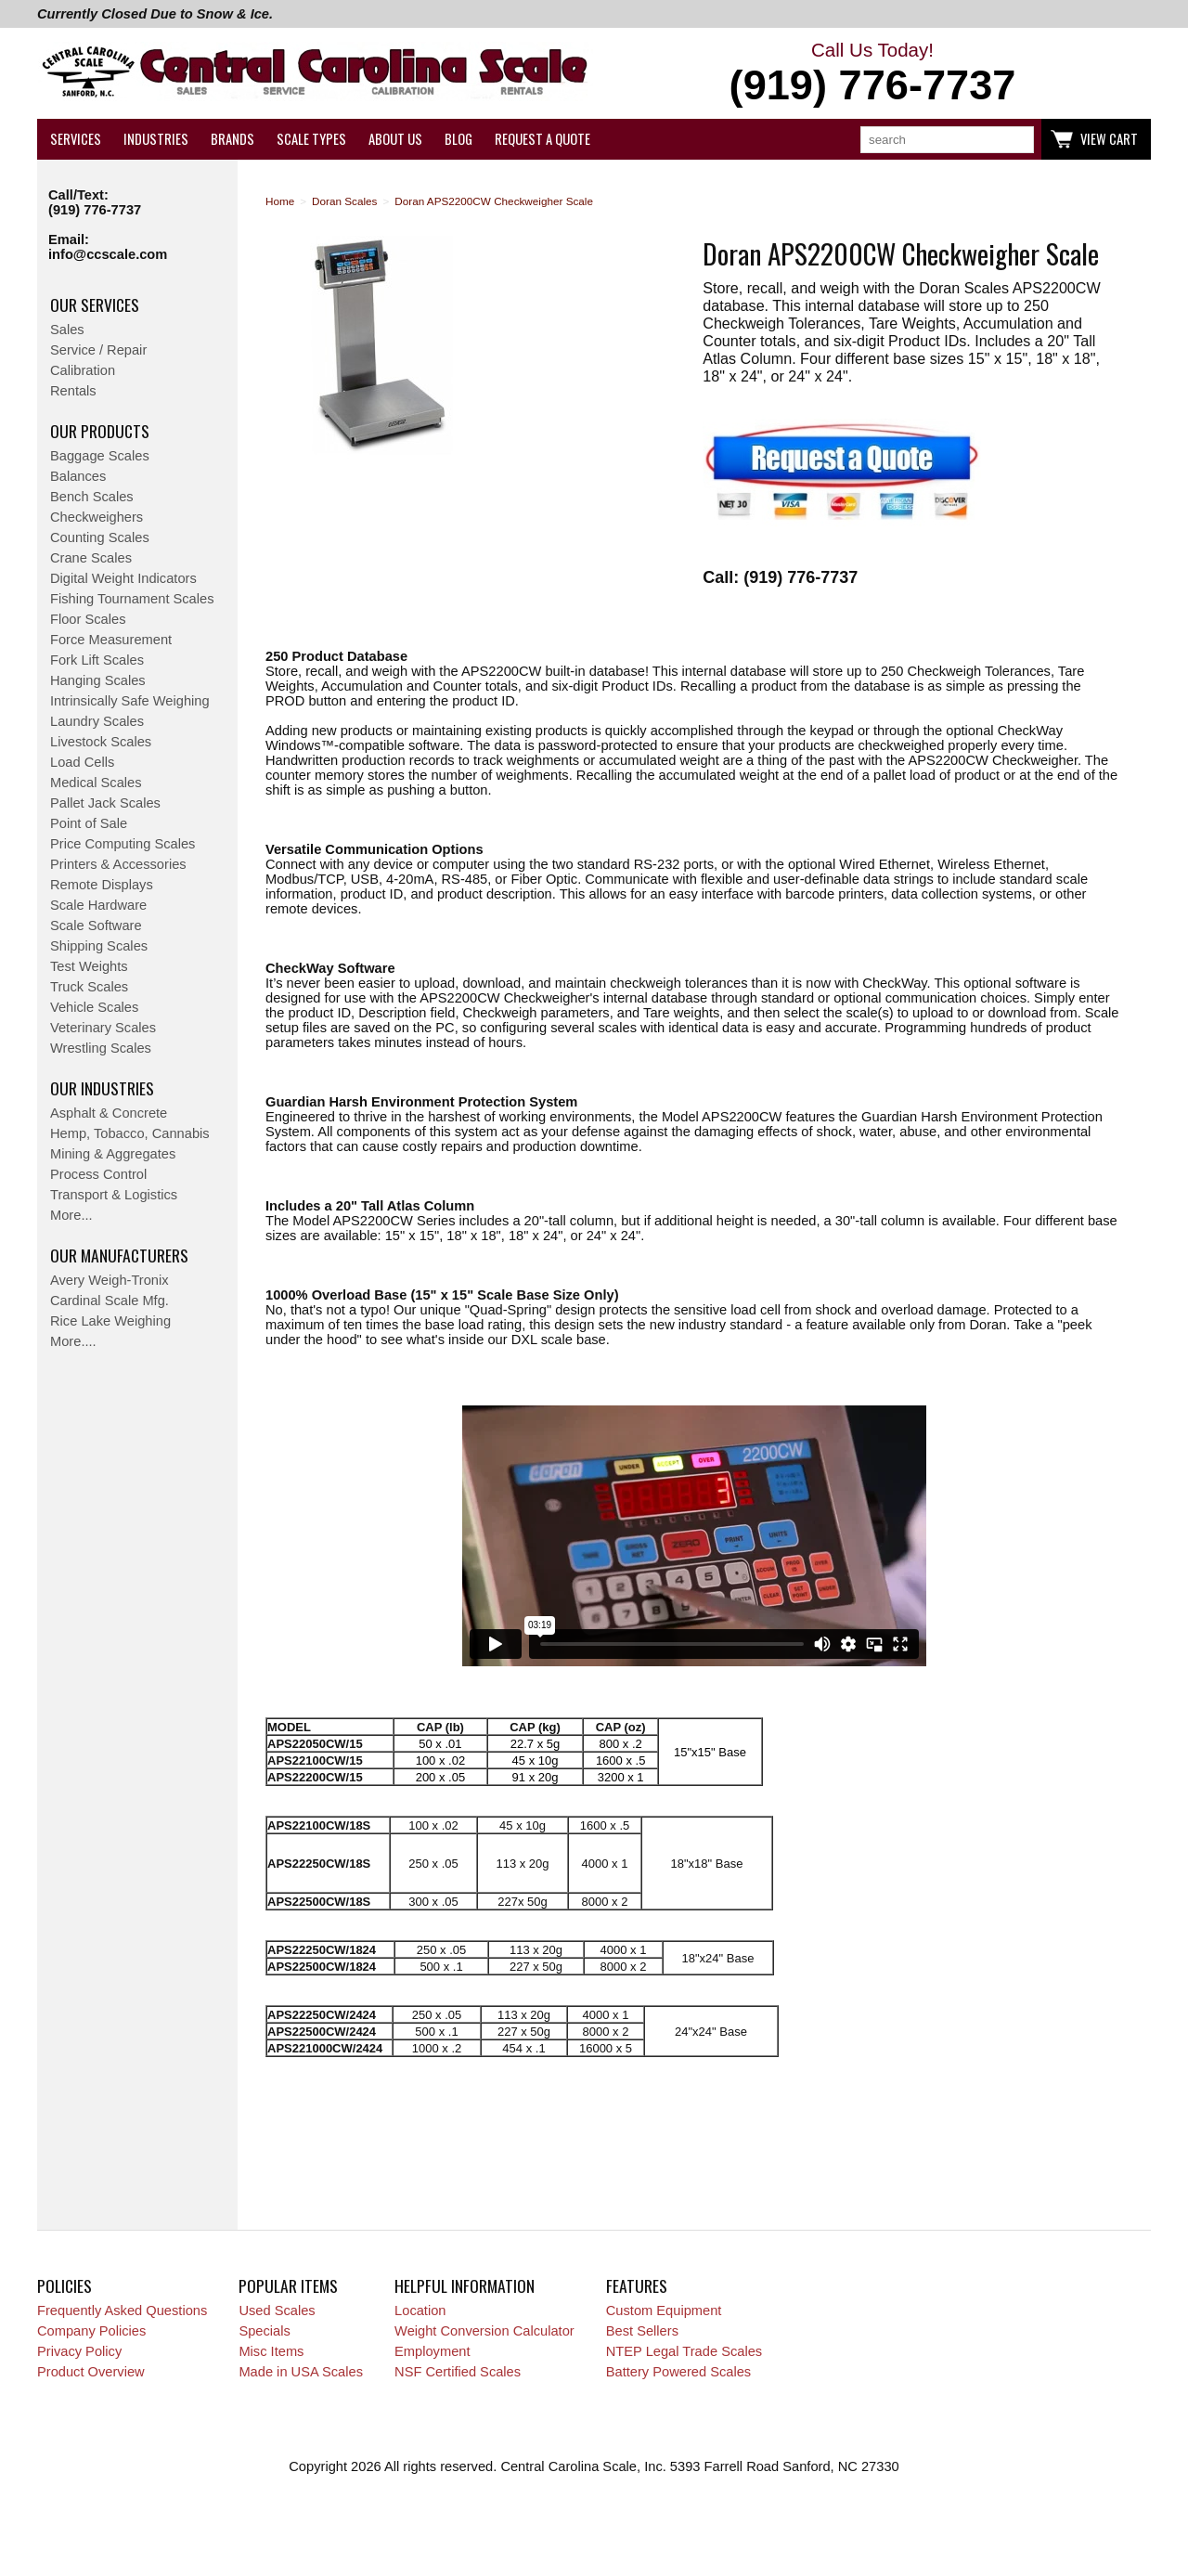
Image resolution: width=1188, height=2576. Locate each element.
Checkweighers (96, 517)
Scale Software (96, 925)
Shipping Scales (99, 945)
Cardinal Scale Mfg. (109, 1300)
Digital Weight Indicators (123, 578)
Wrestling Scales (100, 1048)
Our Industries (102, 1088)
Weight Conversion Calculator (484, 2331)
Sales (67, 329)
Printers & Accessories (118, 864)
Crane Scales (91, 557)
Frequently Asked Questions (122, 2310)
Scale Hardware (98, 905)
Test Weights (89, 966)
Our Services (94, 304)
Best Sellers (642, 2331)
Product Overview (91, 2371)
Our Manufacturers (119, 1255)
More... (71, 1215)
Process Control (98, 1174)
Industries (155, 139)
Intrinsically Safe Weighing (130, 700)
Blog (458, 139)
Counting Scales (99, 537)
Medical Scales (96, 782)
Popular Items (288, 2285)
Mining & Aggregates (112, 1153)
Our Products (99, 431)
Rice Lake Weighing (110, 1321)
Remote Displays (101, 884)
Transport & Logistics (113, 1194)
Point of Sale (88, 823)
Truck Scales (89, 986)
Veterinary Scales (103, 1027)
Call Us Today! (872, 74)
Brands (232, 139)
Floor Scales (87, 619)
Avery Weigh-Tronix (109, 1280)
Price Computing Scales (122, 843)
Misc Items (271, 2351)
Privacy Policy (79, 2351)
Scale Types (311, 139)
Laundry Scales (97, 721)
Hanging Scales (98, 680)
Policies (64, 2285)
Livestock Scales (100, 741)
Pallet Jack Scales (105, 803)
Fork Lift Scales (97, 660)
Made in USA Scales (301, 2371)
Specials (264, 2331)
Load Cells (82, 762)
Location (420, 2310)
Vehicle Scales (94, 1007)
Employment (432, 2351)
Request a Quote (542, 139)
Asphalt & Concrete (108, 1113)
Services (75, 139)
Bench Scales (92, 496)
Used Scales (277, 2310)
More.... (73, 1341)
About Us (395, 139)
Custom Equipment (664, 2310)
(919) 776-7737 (94, 209)
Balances (78, 476)
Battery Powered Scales (678, 2371)
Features (636, 2285)
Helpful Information (464, 2285)
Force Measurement (111, 639)
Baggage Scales (99, 455)
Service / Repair (98, 350)
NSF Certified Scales (457, 2371)
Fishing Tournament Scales (132, 598)
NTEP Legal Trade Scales (684, 2351)
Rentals (73, 390)
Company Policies (91, 2331)
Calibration (82, 370)
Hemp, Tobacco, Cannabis (130, 1133)
